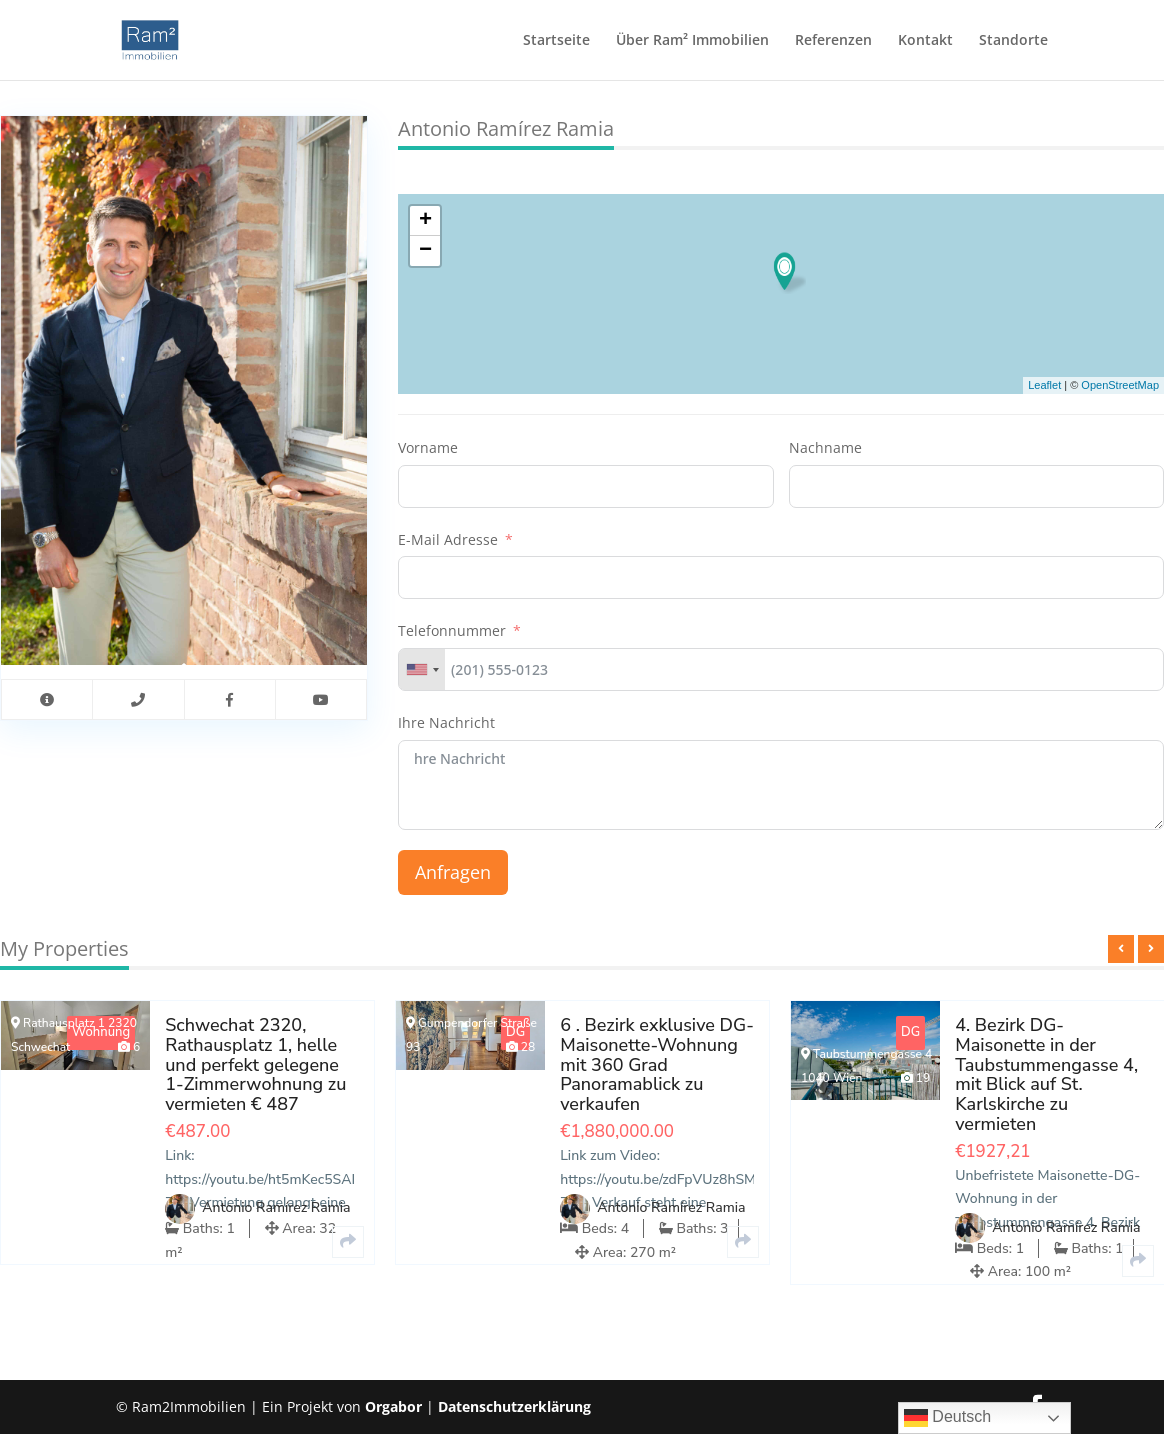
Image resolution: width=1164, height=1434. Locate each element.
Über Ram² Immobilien (692, 41)
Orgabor (393, 1406)
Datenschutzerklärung (514, 1406)
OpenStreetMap (1120, 385)
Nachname (825, 447)
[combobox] (422, 669)
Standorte (1013, 41)
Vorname (428, 447)
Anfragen (453, 872)
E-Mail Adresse (448, 539)
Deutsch (947, 1418)
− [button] (425, 251)
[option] (582, 1147)
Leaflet (1044, 385)
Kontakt (925, 41)
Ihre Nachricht (446, 722)
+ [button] (425, 221)
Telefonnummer (452, 630)
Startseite (556, 41)
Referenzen (833, 41)
